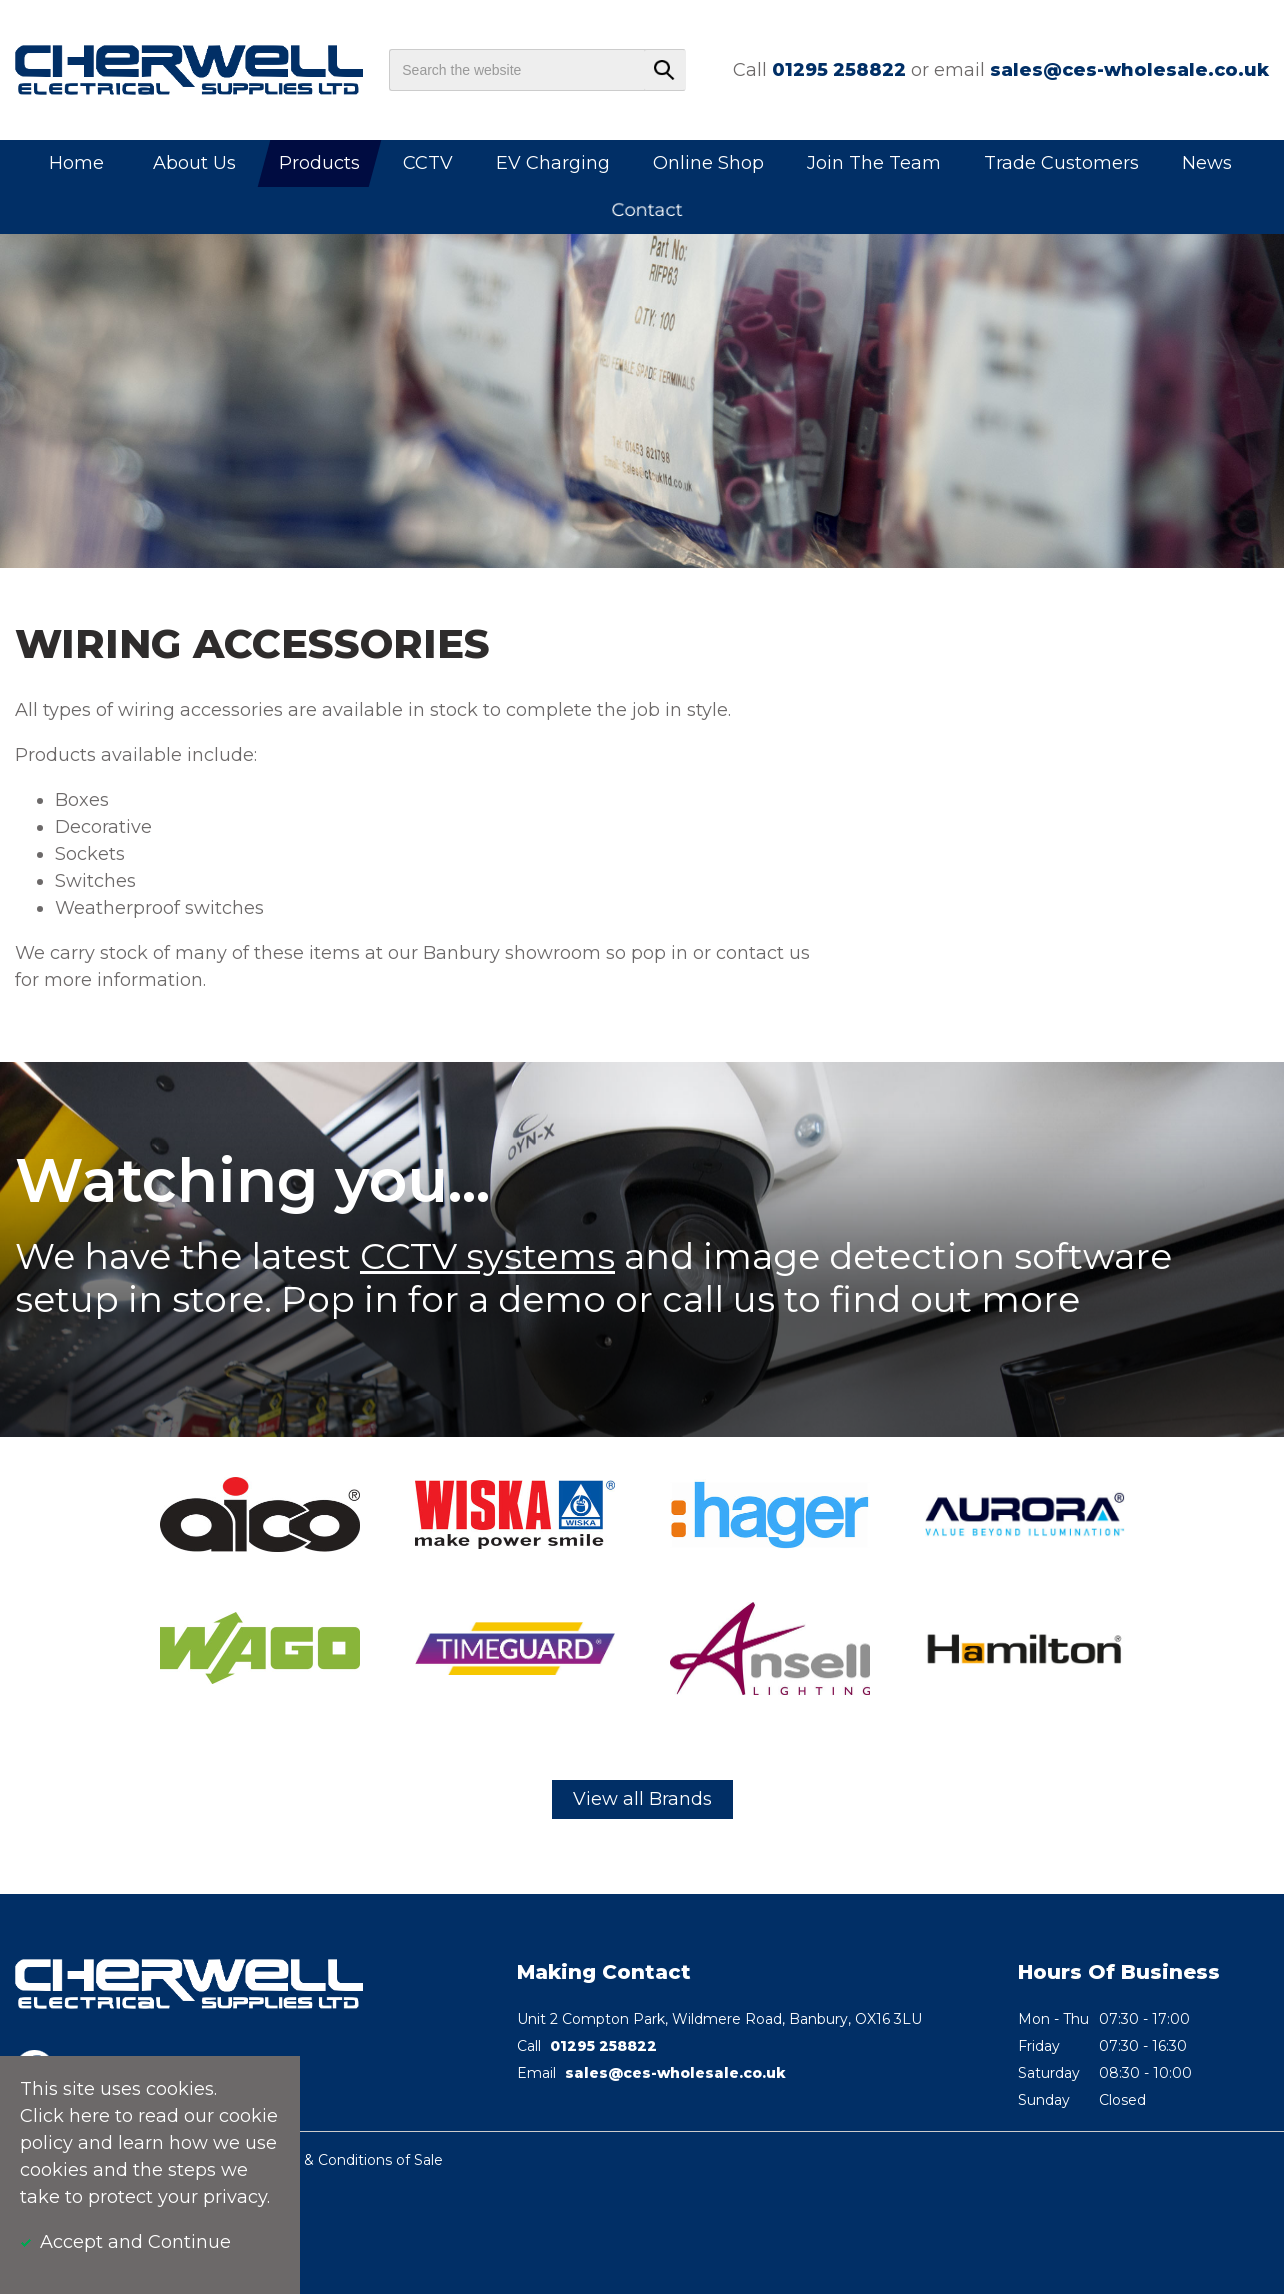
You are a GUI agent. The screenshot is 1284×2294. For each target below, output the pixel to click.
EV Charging (553, 163)
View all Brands (642, 1799)
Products (319, 163)
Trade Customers (1061, 163)
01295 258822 (839, 70)
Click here (65, 2116)
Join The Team (874, 163)
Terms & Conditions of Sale (350, 2160)
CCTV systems (487, 1256)
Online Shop (708, 163)
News (1207, 163)
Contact (647, 210)
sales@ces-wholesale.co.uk (1129, 70)
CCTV (428, 163)
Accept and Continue (135, 2242)
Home (76, 163)
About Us (194, 163)
